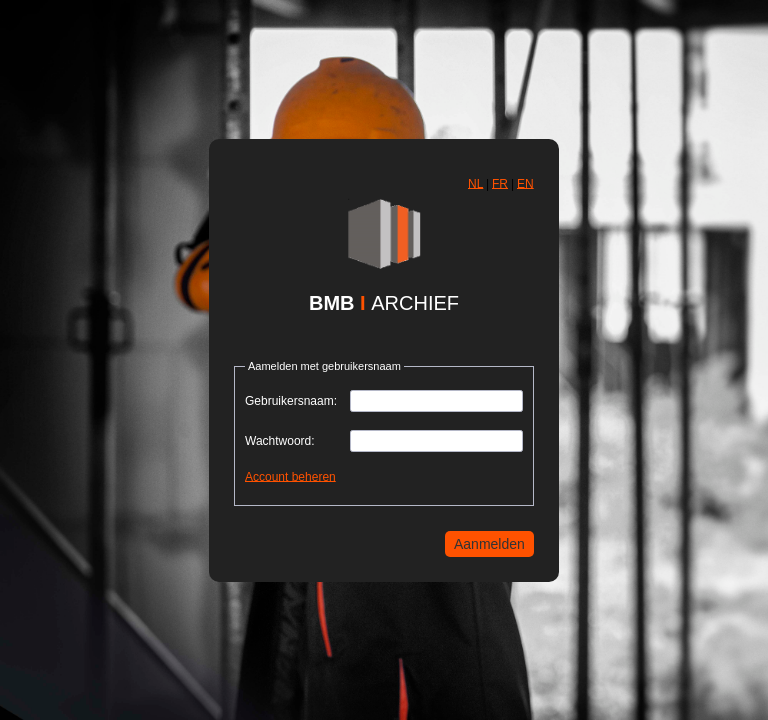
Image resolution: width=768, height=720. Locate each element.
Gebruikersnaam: (291, 401)
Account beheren (290, 476)
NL (475, 183)
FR (500, 183)
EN (525, 183)
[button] (475, 184)
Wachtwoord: (280, 441)
